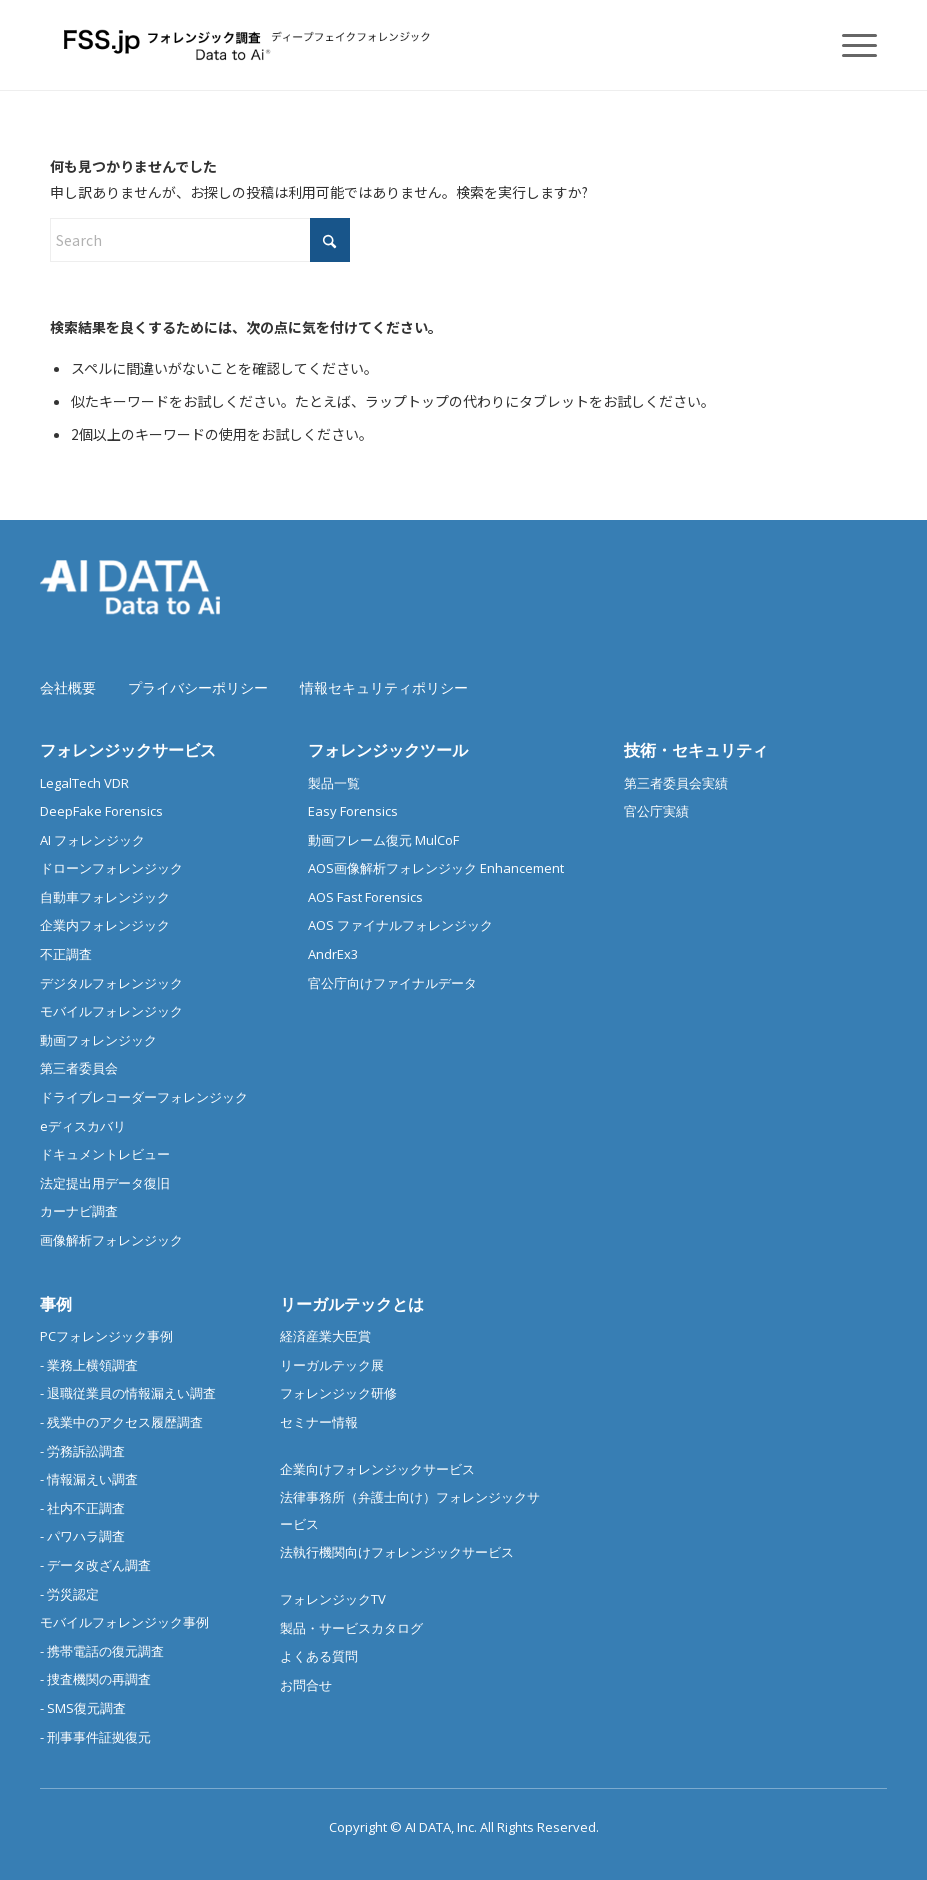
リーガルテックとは (352, 1304)
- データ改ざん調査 (95, 1565)
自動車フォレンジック (105, 897)
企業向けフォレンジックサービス (377, 1469)
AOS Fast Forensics (365, 897)
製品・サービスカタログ (351, 1628)
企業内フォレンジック (105, 925)
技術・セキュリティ (696, 750)
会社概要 (68, 687)
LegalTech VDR (84, 783)
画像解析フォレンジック (111, 1240)
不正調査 (66, 954)
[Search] (200, 240)
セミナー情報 (319, 1422)
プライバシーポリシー (198, 687)
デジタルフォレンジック (111, 983)
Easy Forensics (353, 811)
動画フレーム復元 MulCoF (383, 840)
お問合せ (306, 1685)
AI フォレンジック (92, 840)
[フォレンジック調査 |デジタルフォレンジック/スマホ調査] (250, 45)
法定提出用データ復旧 (105, 1183)
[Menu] (849, 45)
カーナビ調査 (79, 1211)
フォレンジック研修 (338, 1393)
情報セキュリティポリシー (384, 687)
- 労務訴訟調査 (82, 1451)
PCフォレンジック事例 (106, 1336)
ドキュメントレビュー (105, 1154)
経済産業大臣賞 (325, 1336)
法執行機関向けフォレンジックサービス (397, 1552)
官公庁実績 (656, 811)
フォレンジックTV (333, 1599)
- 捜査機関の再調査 (95, 1679)
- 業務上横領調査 (89, 1365)
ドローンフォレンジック (111, 868)
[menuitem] (849, 45)
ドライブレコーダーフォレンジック (144, 1097)
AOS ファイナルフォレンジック (400, 925)
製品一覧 (334, 783)
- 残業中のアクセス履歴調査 (121, 1422)
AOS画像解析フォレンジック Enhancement (436, 868)
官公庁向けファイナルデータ (392, 983)
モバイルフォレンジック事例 (124, 1622)
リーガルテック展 (332, 1365)
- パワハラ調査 (82, 1536)
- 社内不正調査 (82, 1508)
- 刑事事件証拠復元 (95, 1737)
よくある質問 (319, 1656)
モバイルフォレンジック (111, 1011)
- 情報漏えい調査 (89, 1479)
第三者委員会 (79, 1068)
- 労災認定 (69, 1594)
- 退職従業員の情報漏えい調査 (128, 1393)
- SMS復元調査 (83, 1708)
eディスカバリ (83, 1126)
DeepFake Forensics (101, 811)
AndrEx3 (333, 954)
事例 (56, 1304)
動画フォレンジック (98, 1040)
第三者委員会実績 (676, 783)
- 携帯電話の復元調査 (102, 1651)
